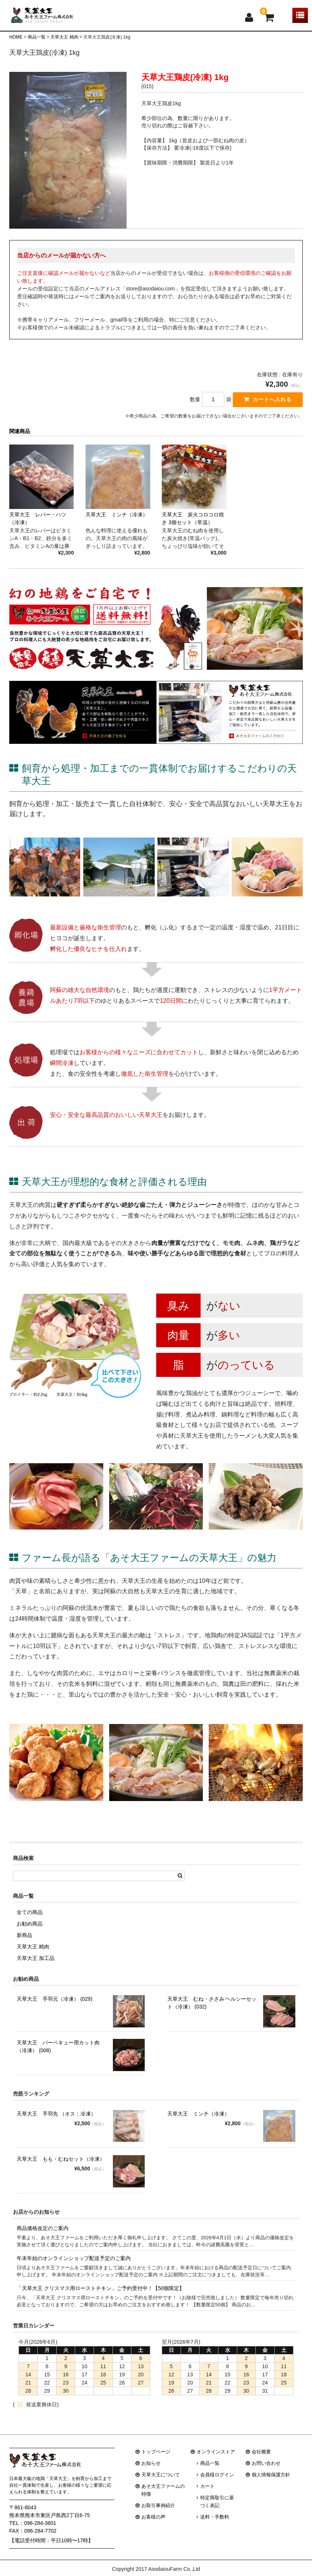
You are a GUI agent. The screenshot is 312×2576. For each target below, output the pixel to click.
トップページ (155, 2464)
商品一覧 (209, 2475)
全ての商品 (30, 1924)
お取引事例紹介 (158, 2517)
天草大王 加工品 (35, 1970)
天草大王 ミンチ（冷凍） (198, 2126)
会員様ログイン (217, 2487)
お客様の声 (153, 2529)
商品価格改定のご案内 (42, 2240)
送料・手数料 (214, 2529)
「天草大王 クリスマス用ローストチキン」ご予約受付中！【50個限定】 (100, 2300)
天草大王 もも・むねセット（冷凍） (61, 2171)
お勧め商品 (30, 1936)
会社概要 (261, 2464)
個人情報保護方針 (271, 2487)
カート (207, 2498)
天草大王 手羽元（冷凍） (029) (55, 2011)
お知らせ (151, 2475)
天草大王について (160, 2487)
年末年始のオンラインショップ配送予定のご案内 (74, 2270)
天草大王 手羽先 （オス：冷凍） (56, 2126)
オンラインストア (216, 2464)
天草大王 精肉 (33, 1959)
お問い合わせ (266, 2475)
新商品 (24, 1947)
